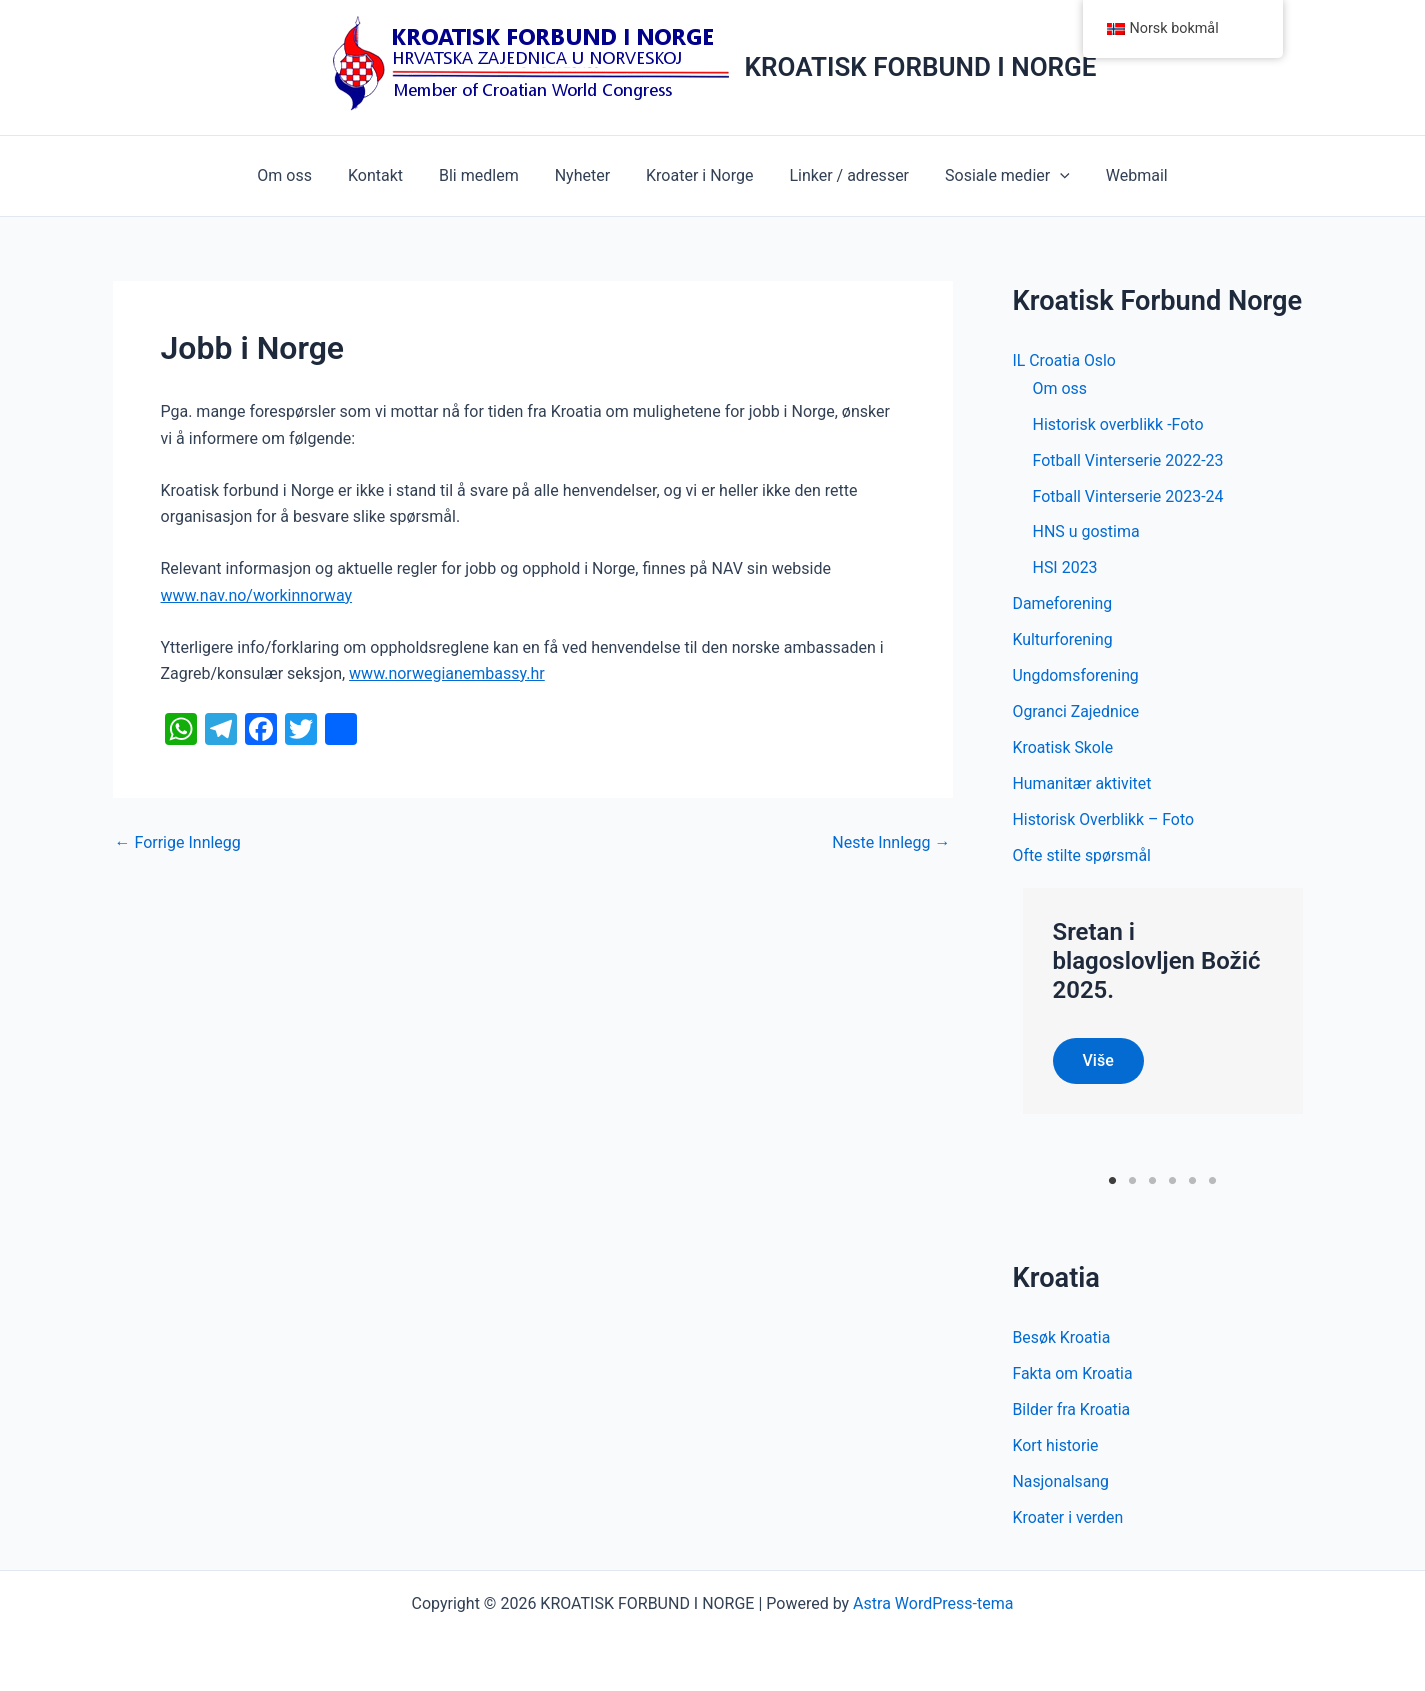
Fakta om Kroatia (1073, 1373)
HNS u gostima (1086, 532)
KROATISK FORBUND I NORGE (921, 67)
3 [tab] (1152, 1180)
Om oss (298, 175)
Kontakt (385, 175)
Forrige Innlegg (178, 843)
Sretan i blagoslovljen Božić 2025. (1157, 962)
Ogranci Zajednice (1077, 712)
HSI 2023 (1065, 568)
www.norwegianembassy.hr (447, 673)
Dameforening (1063, 604)
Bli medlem (485, 175)
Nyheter (584, 175)
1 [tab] (1112, 1180)
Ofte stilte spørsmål (1083, 856)
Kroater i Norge (697, 175)
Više (1098, 1060)
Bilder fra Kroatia (1072, 1409)
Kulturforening (1063, 640)
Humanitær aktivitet (1083, 784)
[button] (1050, 176)
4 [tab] (1172, 1180)
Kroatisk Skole (1064, 748)
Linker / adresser (843, 175)
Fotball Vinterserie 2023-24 (1128, 496)
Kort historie (1056, 1445)
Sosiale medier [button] (997, 176)
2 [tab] (1132, 1180)
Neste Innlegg (891, 843)
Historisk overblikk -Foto (1118, 424)
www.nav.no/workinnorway (257, 595)
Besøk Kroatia (1062, 1337)
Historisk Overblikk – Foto (1104, 820)
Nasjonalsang (1062, 1481)
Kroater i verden (1069, 1517)
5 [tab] (1192, 1180)
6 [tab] (1212, 1180)
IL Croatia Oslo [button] (1065, 360)
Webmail (1123, 175)
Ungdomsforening (1077, 676)
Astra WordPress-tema (933, 1603)
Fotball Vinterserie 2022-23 (1128, 460)
